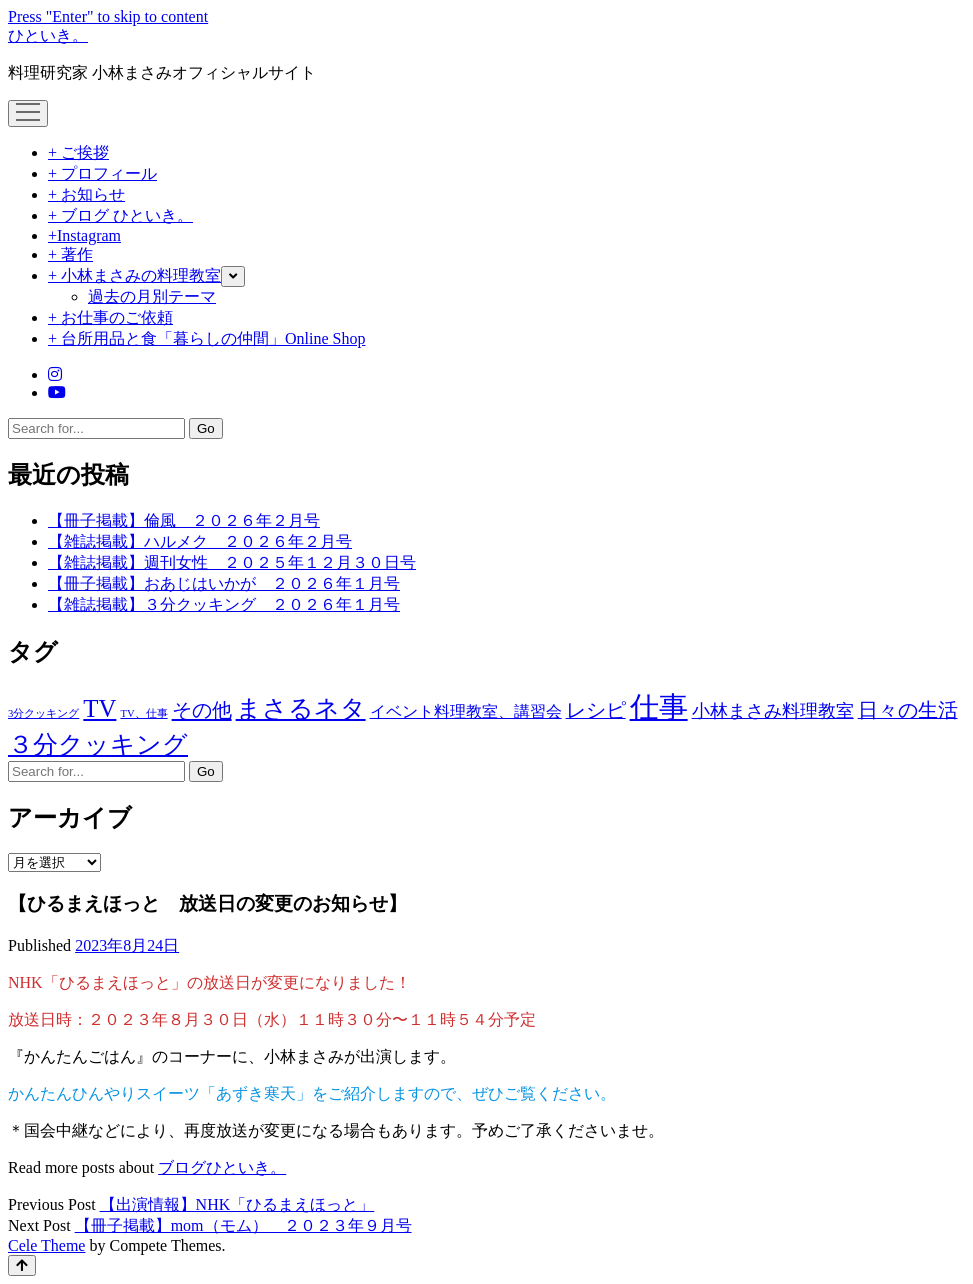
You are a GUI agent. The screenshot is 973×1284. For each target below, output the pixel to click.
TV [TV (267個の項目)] (99, 708)
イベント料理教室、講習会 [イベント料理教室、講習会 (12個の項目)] (466, 711)
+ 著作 (70, 254)
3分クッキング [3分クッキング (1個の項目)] (43, 713)
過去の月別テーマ (152, 296)
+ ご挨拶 (78, 152)
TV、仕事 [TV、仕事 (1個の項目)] (143, 713)
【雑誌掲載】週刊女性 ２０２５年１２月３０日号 (232, 562)
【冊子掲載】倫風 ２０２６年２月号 (184, 520)
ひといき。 (48, 35)
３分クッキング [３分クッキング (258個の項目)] (98, 744)
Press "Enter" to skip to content (108, 16)
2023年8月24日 (127, 945)
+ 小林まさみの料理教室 (134, 275)
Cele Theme (46, 1245)
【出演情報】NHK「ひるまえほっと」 (237, 1204)
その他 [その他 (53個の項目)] (202, 710)
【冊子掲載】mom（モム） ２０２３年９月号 (243, 1225)
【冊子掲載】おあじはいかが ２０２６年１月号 (224, 583)
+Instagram (84, 235)
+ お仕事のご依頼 (110, 317)
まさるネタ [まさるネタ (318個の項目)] (301, 708)
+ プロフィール (102, 173)
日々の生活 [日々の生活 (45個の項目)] (908, 710)
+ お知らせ (86, 194)
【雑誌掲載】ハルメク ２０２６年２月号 (200, 541)
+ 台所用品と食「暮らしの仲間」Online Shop (206, 338)
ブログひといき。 (222, 1167)
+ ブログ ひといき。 (120, 215)
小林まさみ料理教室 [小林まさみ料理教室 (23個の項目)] (773, 711)
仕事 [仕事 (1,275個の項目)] (659, 707)
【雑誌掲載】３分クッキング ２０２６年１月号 (224, 604)
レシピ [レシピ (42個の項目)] (596, 710)
